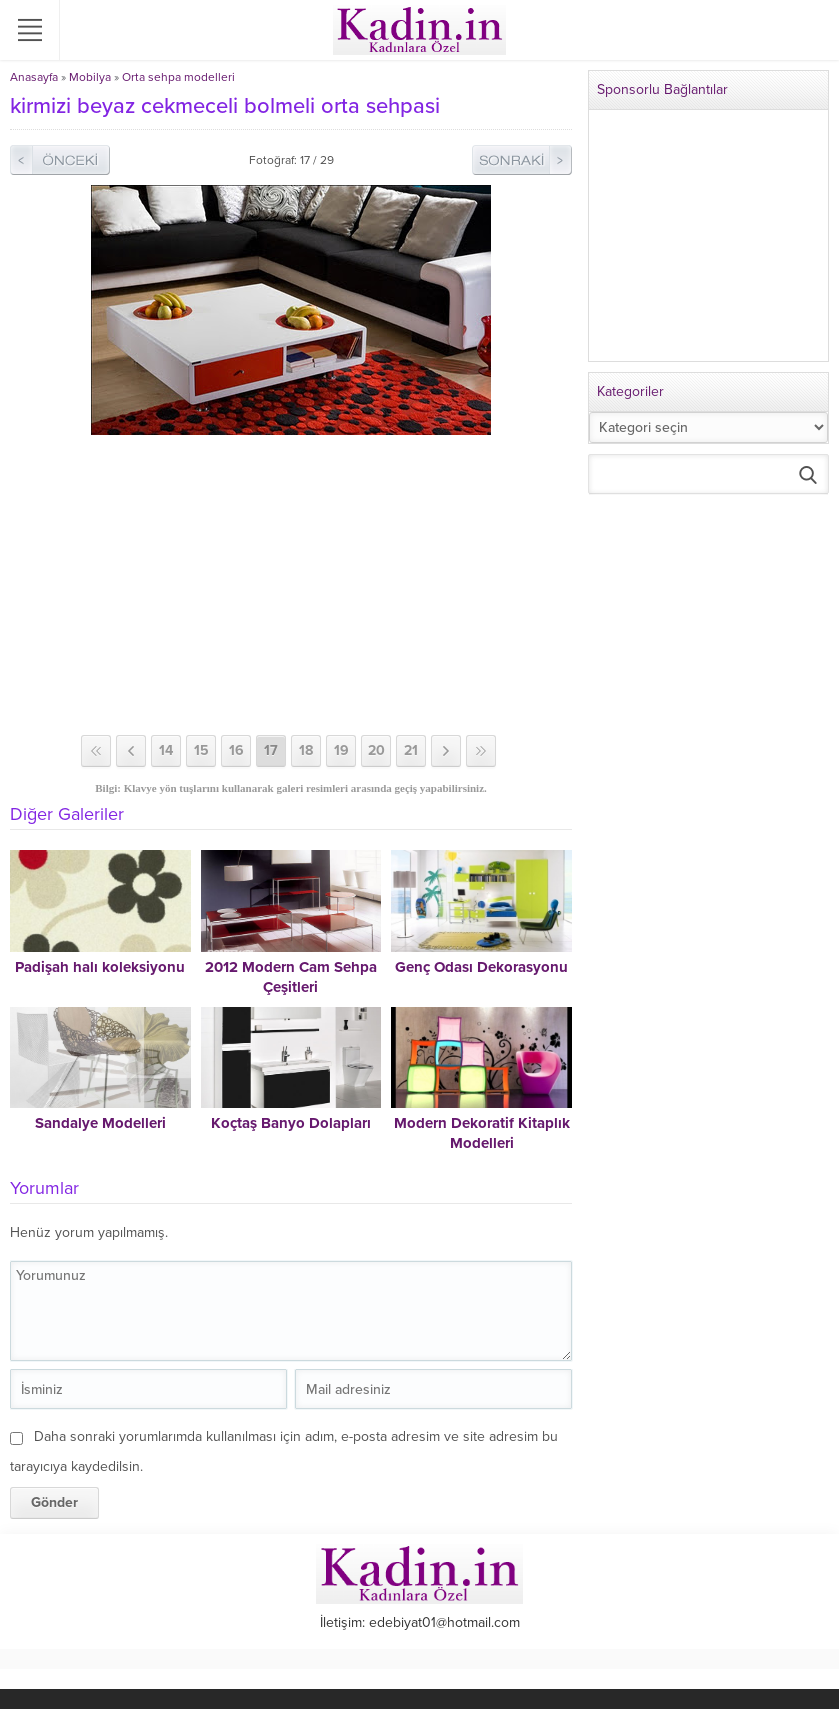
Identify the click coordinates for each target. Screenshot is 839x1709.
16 (236, 750)
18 (306, 750)
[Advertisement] (291, 585)
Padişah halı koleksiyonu (100, 967)
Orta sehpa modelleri (178, 77)
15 (201, 750)
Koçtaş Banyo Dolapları (291, 1123)
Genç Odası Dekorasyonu (481, 967)
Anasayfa (34, 77)
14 (166, 750)
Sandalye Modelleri (100, 1123)
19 (341, 750)
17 (271, 750)
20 (376, 750)
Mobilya (90, 77)
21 (411, 750)
